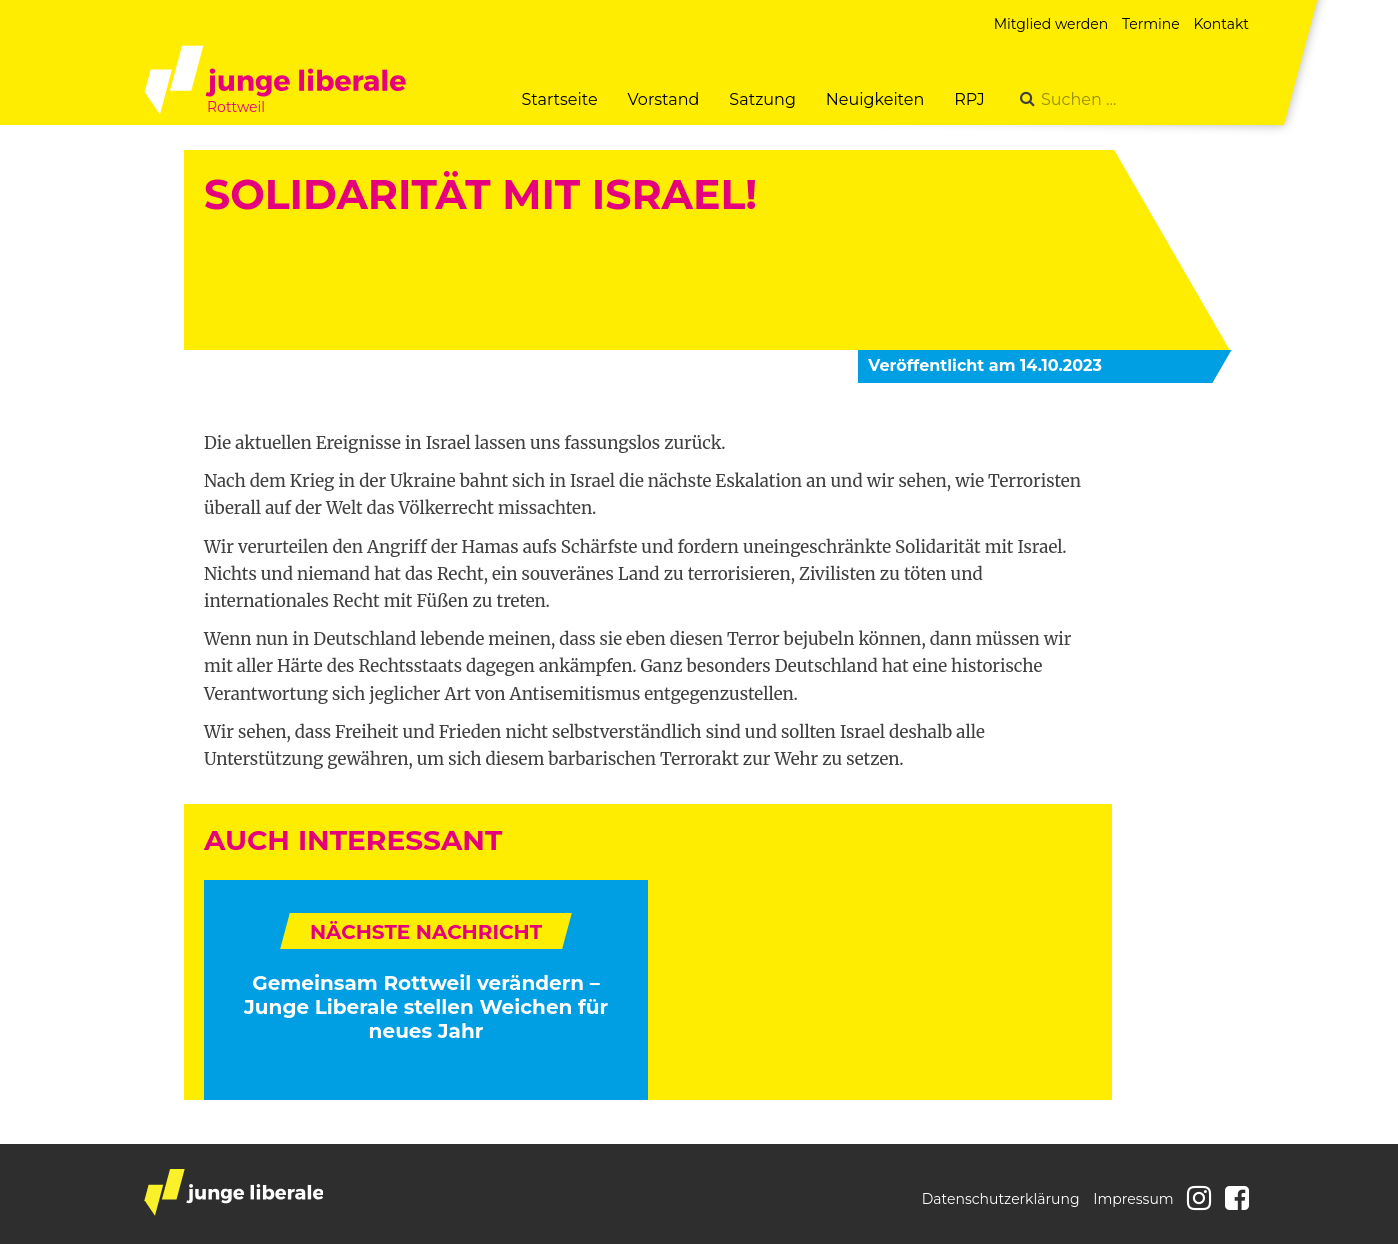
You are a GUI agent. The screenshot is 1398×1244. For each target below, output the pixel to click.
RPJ (969, 99)
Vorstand (664, 99)
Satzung (762, 99)
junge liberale (233, 1192)
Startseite (559, 99)
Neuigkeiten (875, 99)
